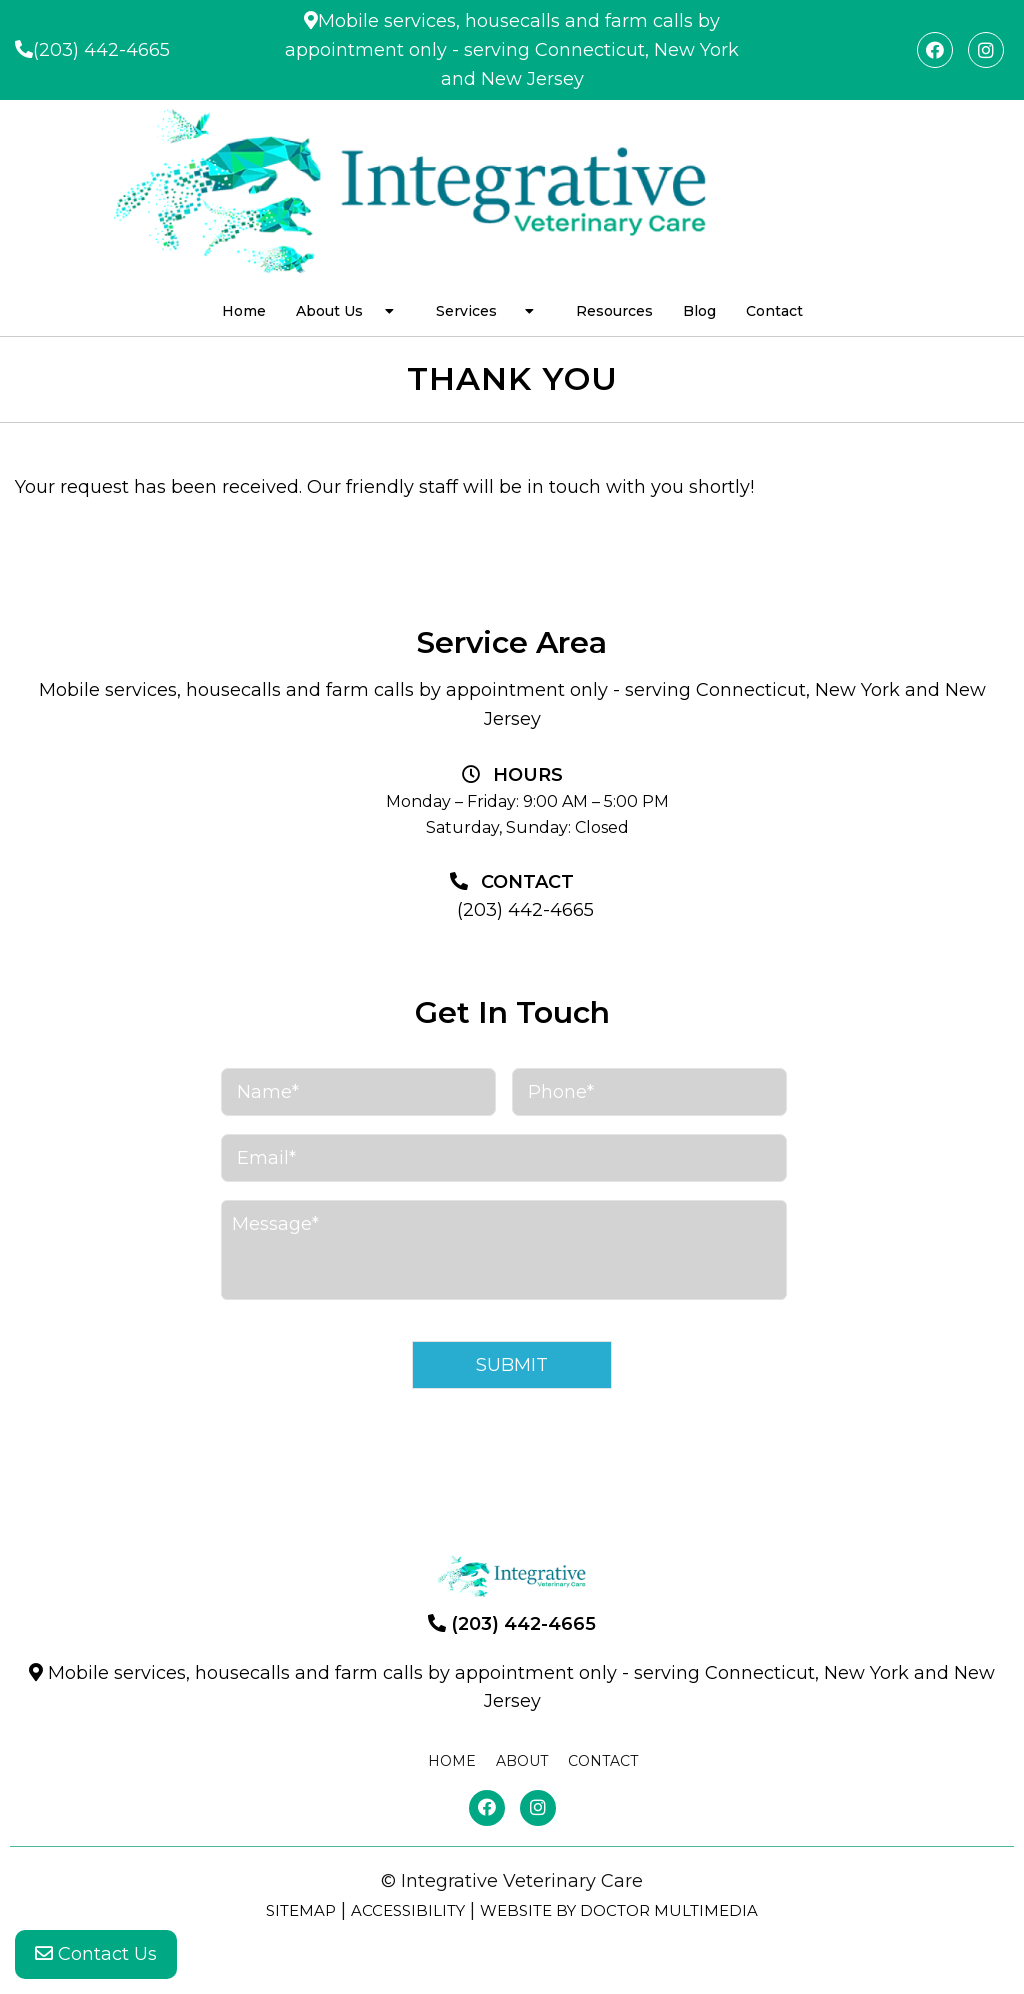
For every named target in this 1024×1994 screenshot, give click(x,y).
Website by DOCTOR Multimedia (619, 1910)
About (522, 1761)
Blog (699, 311)
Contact (774, 311)
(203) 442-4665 (101, 50)
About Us (329, 311)
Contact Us (96, 1954)
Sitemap (301, 1910)
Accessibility (408, 1910)
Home (244, 311)
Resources (614, 311)
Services (466, 311)
